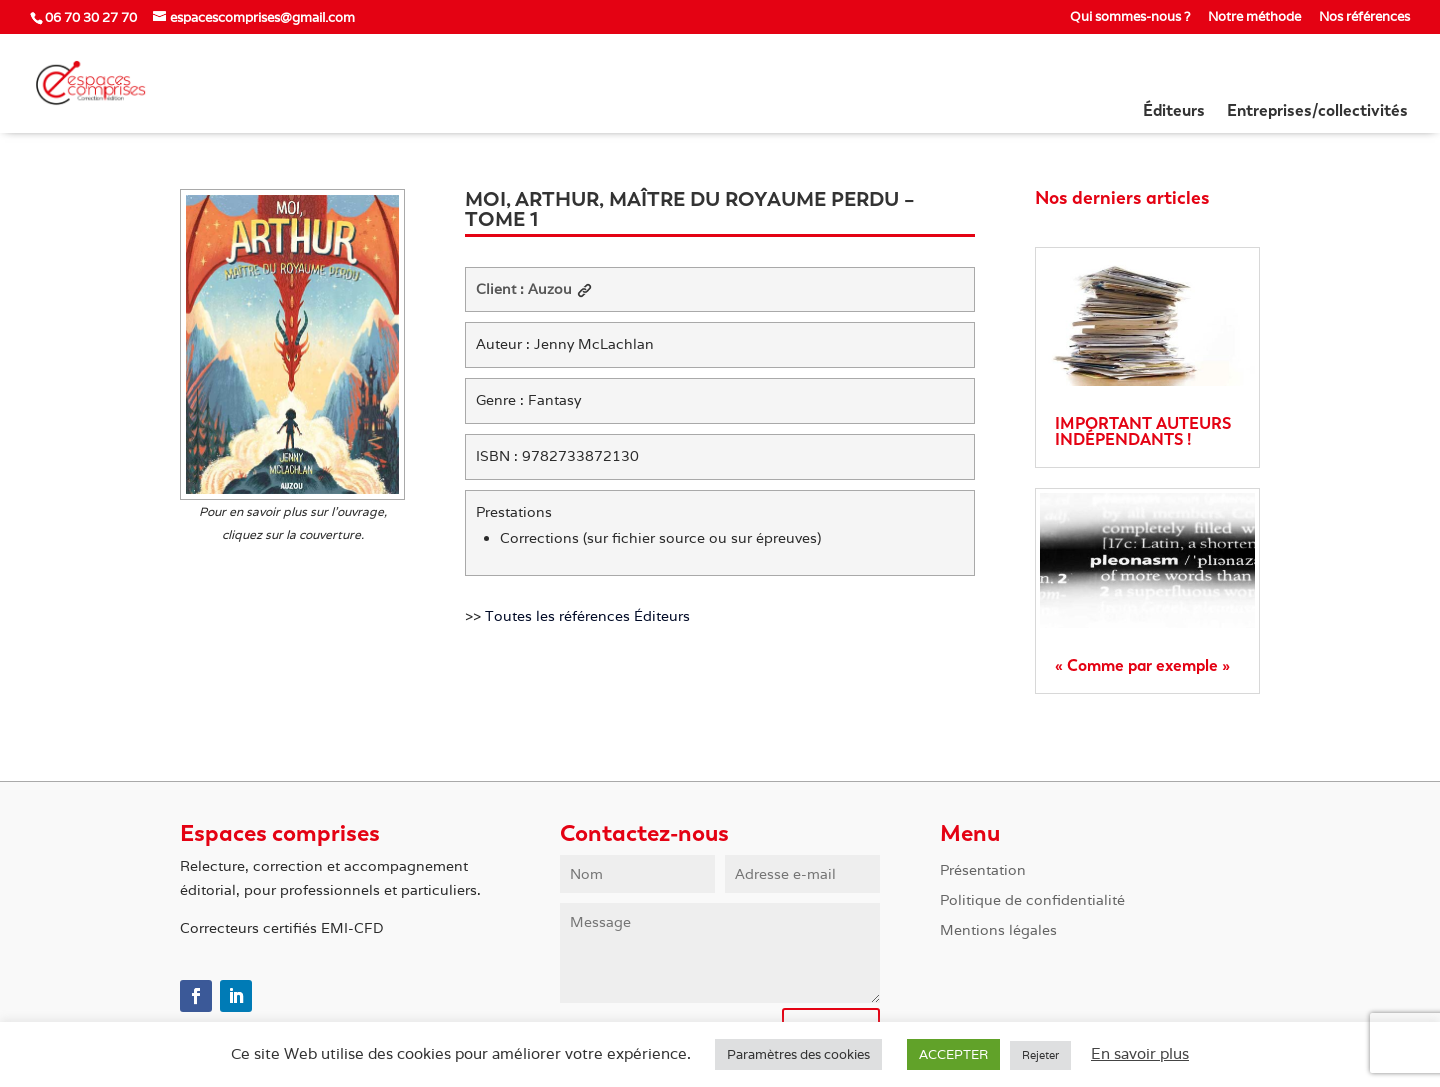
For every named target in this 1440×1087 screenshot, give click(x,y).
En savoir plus (1140, 1053)
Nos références (1364, 17)
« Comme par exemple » (1142, 665)
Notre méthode (1254, 17)
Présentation (983, 871)
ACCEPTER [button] (953, 1054)
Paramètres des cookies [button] (798, 1054)
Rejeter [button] (1040, 1055)
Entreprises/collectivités (1317, 112)
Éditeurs (1174, 112)
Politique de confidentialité (1032, 901)
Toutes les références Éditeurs (587, 616)
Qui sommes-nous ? (1130, 17)
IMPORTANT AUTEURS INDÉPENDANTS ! (1143, 431)
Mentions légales (998, 931)
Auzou (560, 289)
